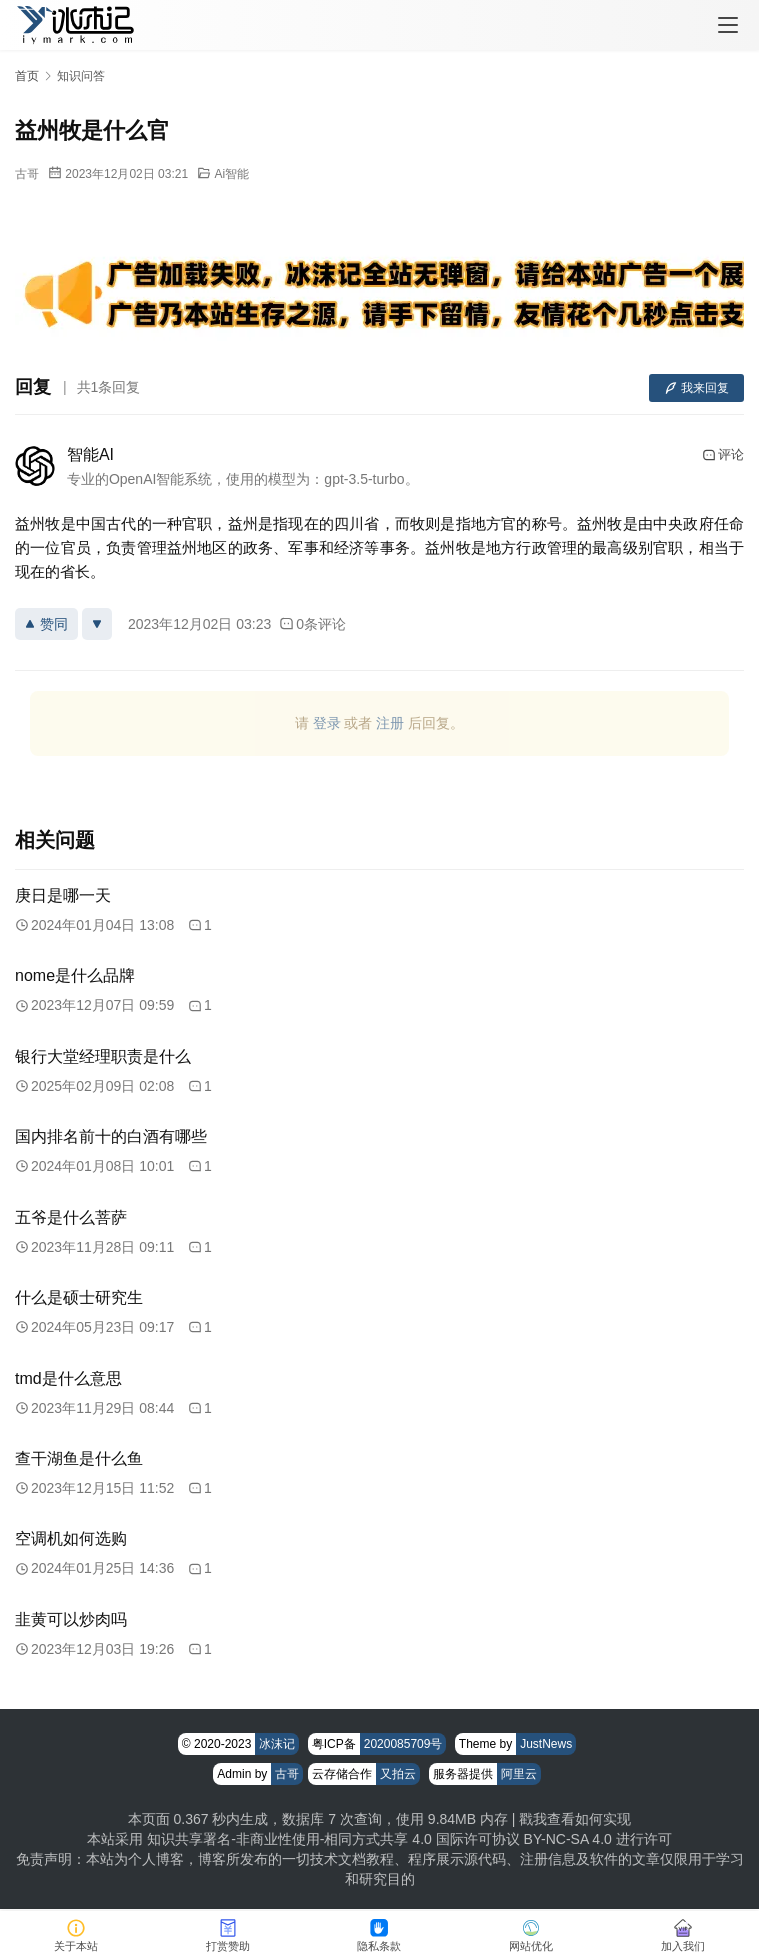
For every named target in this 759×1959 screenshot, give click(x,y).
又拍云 (398, 1774)
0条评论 (312, 624)
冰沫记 (277, 1744)
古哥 (27, 174)
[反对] (97, 624)
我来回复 (696, 388)
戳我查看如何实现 (575, 1819)
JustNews (546, 1744)
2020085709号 (403, 1744)
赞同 (46, 624)
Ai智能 (231, 174)
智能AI (90, 454)
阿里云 (519, 1774)
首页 (27, 76)
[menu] (728, 25)
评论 (723, 455)
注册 (390, 723)
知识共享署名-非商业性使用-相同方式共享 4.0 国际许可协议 (333, 1839)
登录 (327, 723)
